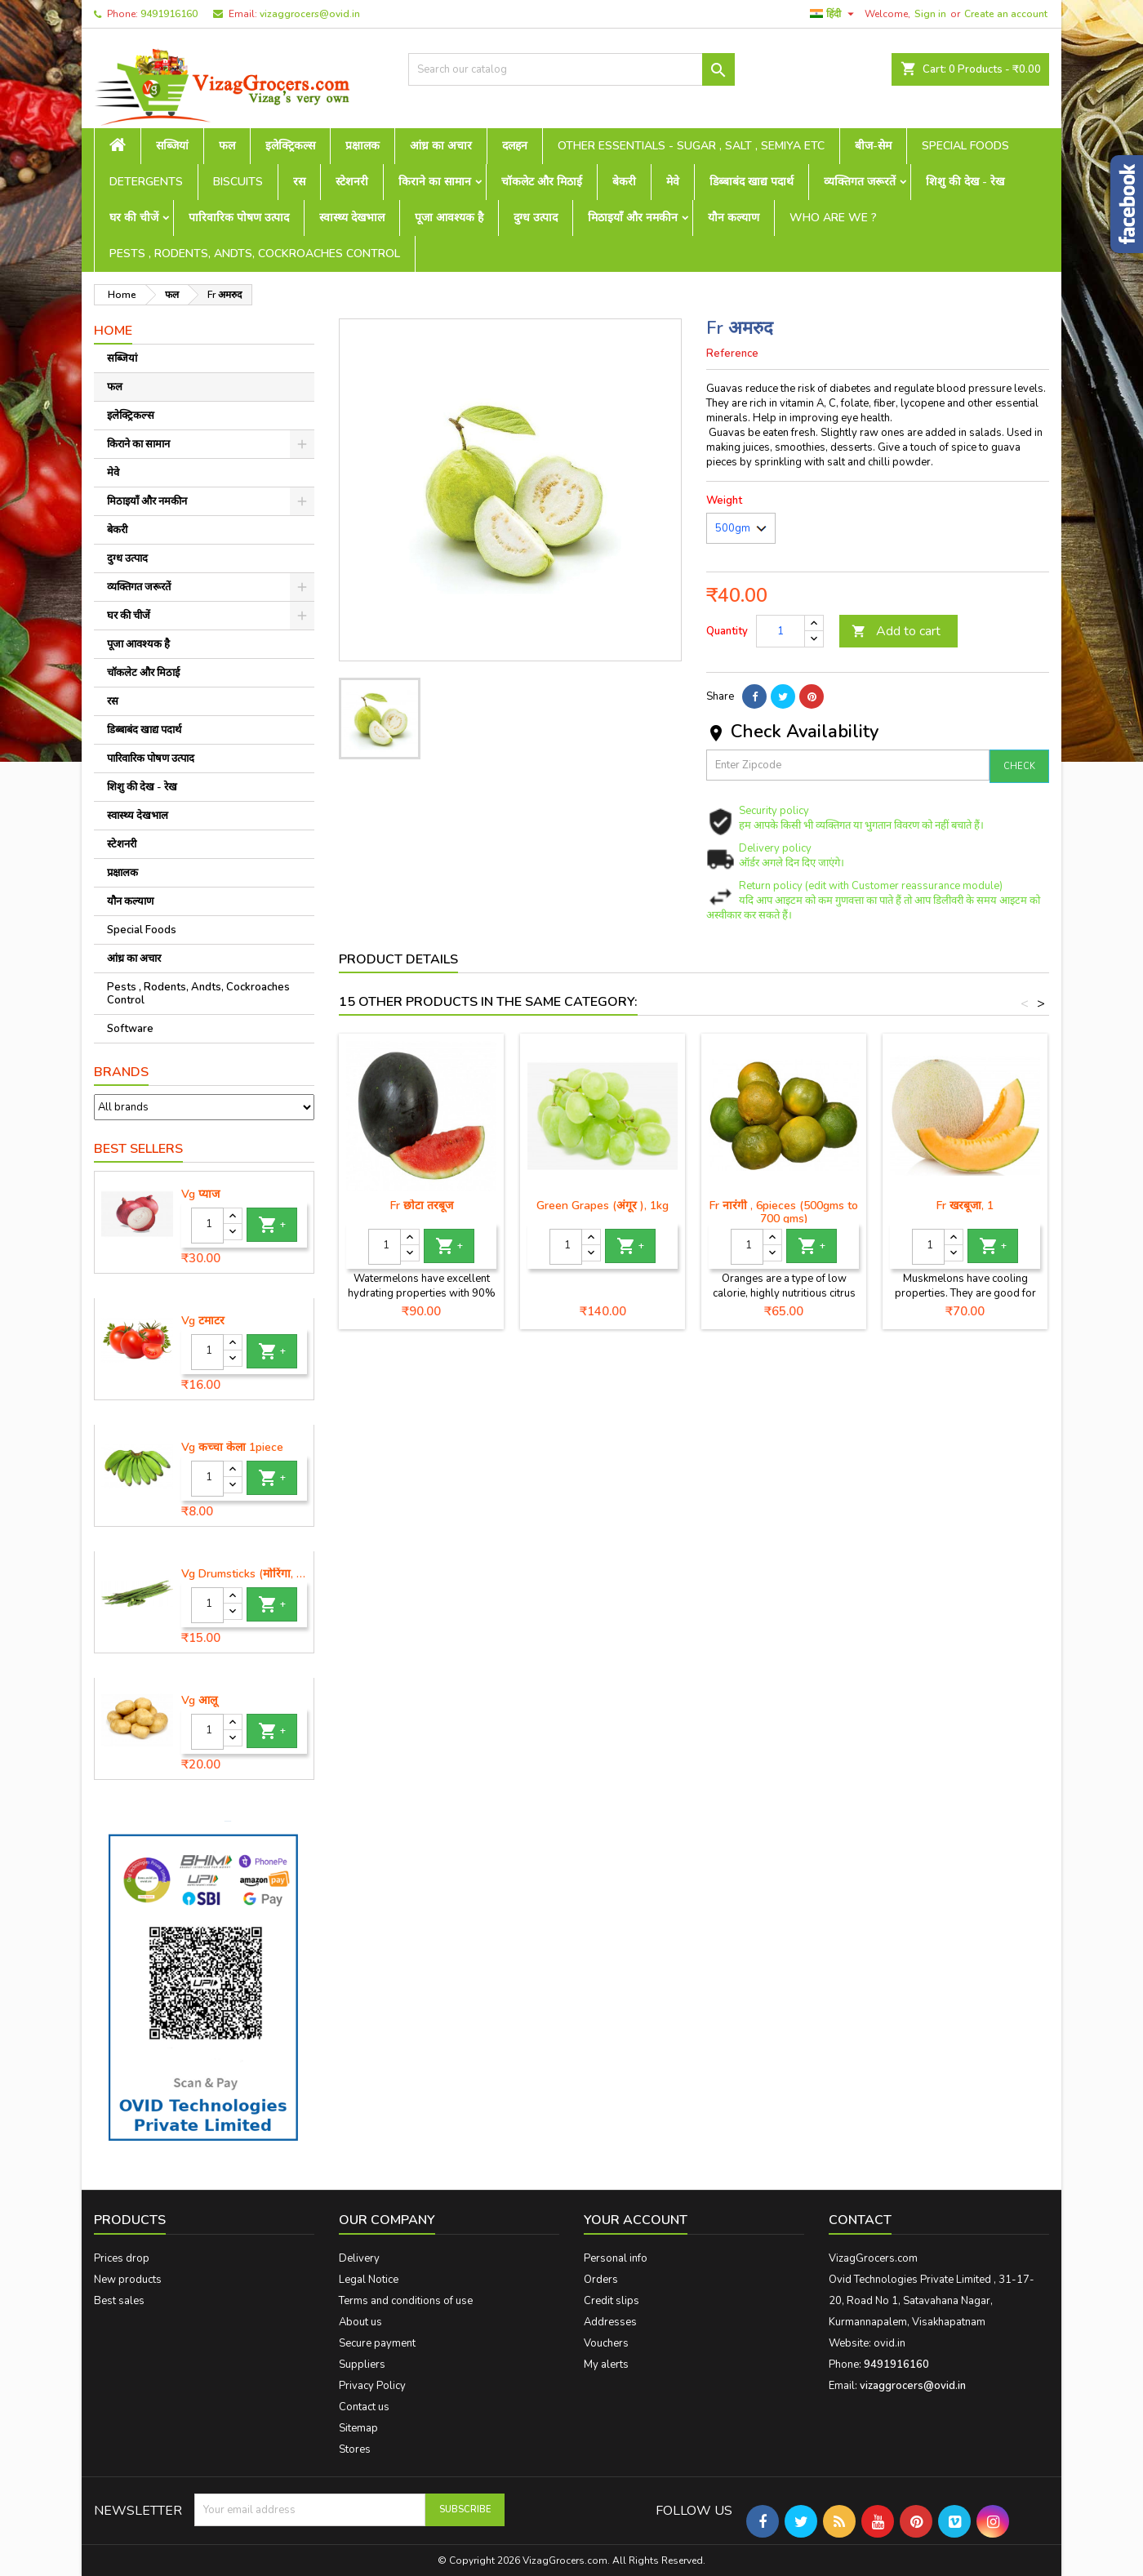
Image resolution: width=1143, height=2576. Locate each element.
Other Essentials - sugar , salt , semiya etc (691, 145)
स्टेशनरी (352, 181)
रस (299, 181)
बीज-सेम (873, 145)
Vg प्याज (200, 1194)
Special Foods (965, 145)
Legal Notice (368, 2279)
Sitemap (358, 2428)
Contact (860, 2220)
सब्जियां (172, 145)
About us (360, 2322)
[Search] (571, 69)
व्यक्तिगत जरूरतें (860, 181)
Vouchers (606, 2343)
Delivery (359, 2258)
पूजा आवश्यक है (449, 217)
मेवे (672, 181)
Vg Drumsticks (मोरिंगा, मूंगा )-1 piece (244, 1574)
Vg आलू (199, 1700)
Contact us (364, 2407)
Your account (635, 2220)
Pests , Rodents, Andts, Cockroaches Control (254, 253)
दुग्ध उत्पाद (536, 217)
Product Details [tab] (398, 959)
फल (227, 145)
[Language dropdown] (834, 14)
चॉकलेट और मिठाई (541, 181)
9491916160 (169, 13)
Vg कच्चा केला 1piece (232, 1447)
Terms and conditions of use (406, 2300)
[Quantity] (207, 1226)
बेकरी (624, 181)
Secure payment (377, 2343)
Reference (732, 353)
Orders (601, 2279)
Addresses (610, 2322)
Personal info (615, 2258)
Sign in (930, 13)
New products (128, 2279)
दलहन (514, 145)
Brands (121, 1072)
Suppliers (362, 2364)
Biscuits (238, 181)
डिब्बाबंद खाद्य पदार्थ (751, 181)
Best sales (119, 2300)
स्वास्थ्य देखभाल (352, 217)
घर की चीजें (133, 217)
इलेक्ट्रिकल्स (290, 145)
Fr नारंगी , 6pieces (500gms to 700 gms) (783, 1212)
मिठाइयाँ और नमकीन (633, 217)
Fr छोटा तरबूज (421, 1205)
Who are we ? (833, 217)
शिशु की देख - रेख (965, 181)
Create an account (1005, 13)
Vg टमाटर (203, 1321)
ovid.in (889, 2343)
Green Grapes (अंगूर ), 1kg (602, 1205)
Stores (355, 2449)
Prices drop (121, 2258)
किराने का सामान (434, 181)
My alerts (606, 2364)
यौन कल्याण (733, 217)
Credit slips (611, 2300)
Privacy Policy (372, 2385)
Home (113, 331)
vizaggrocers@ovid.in (310, 13)
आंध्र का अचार (441, 145)
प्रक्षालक (362, 145)
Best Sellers (138, 1149)
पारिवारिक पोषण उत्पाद (239, 217)
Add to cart (896, 631)
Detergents (146, 181)
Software (130, 1028)
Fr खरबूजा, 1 (965, 1205)
